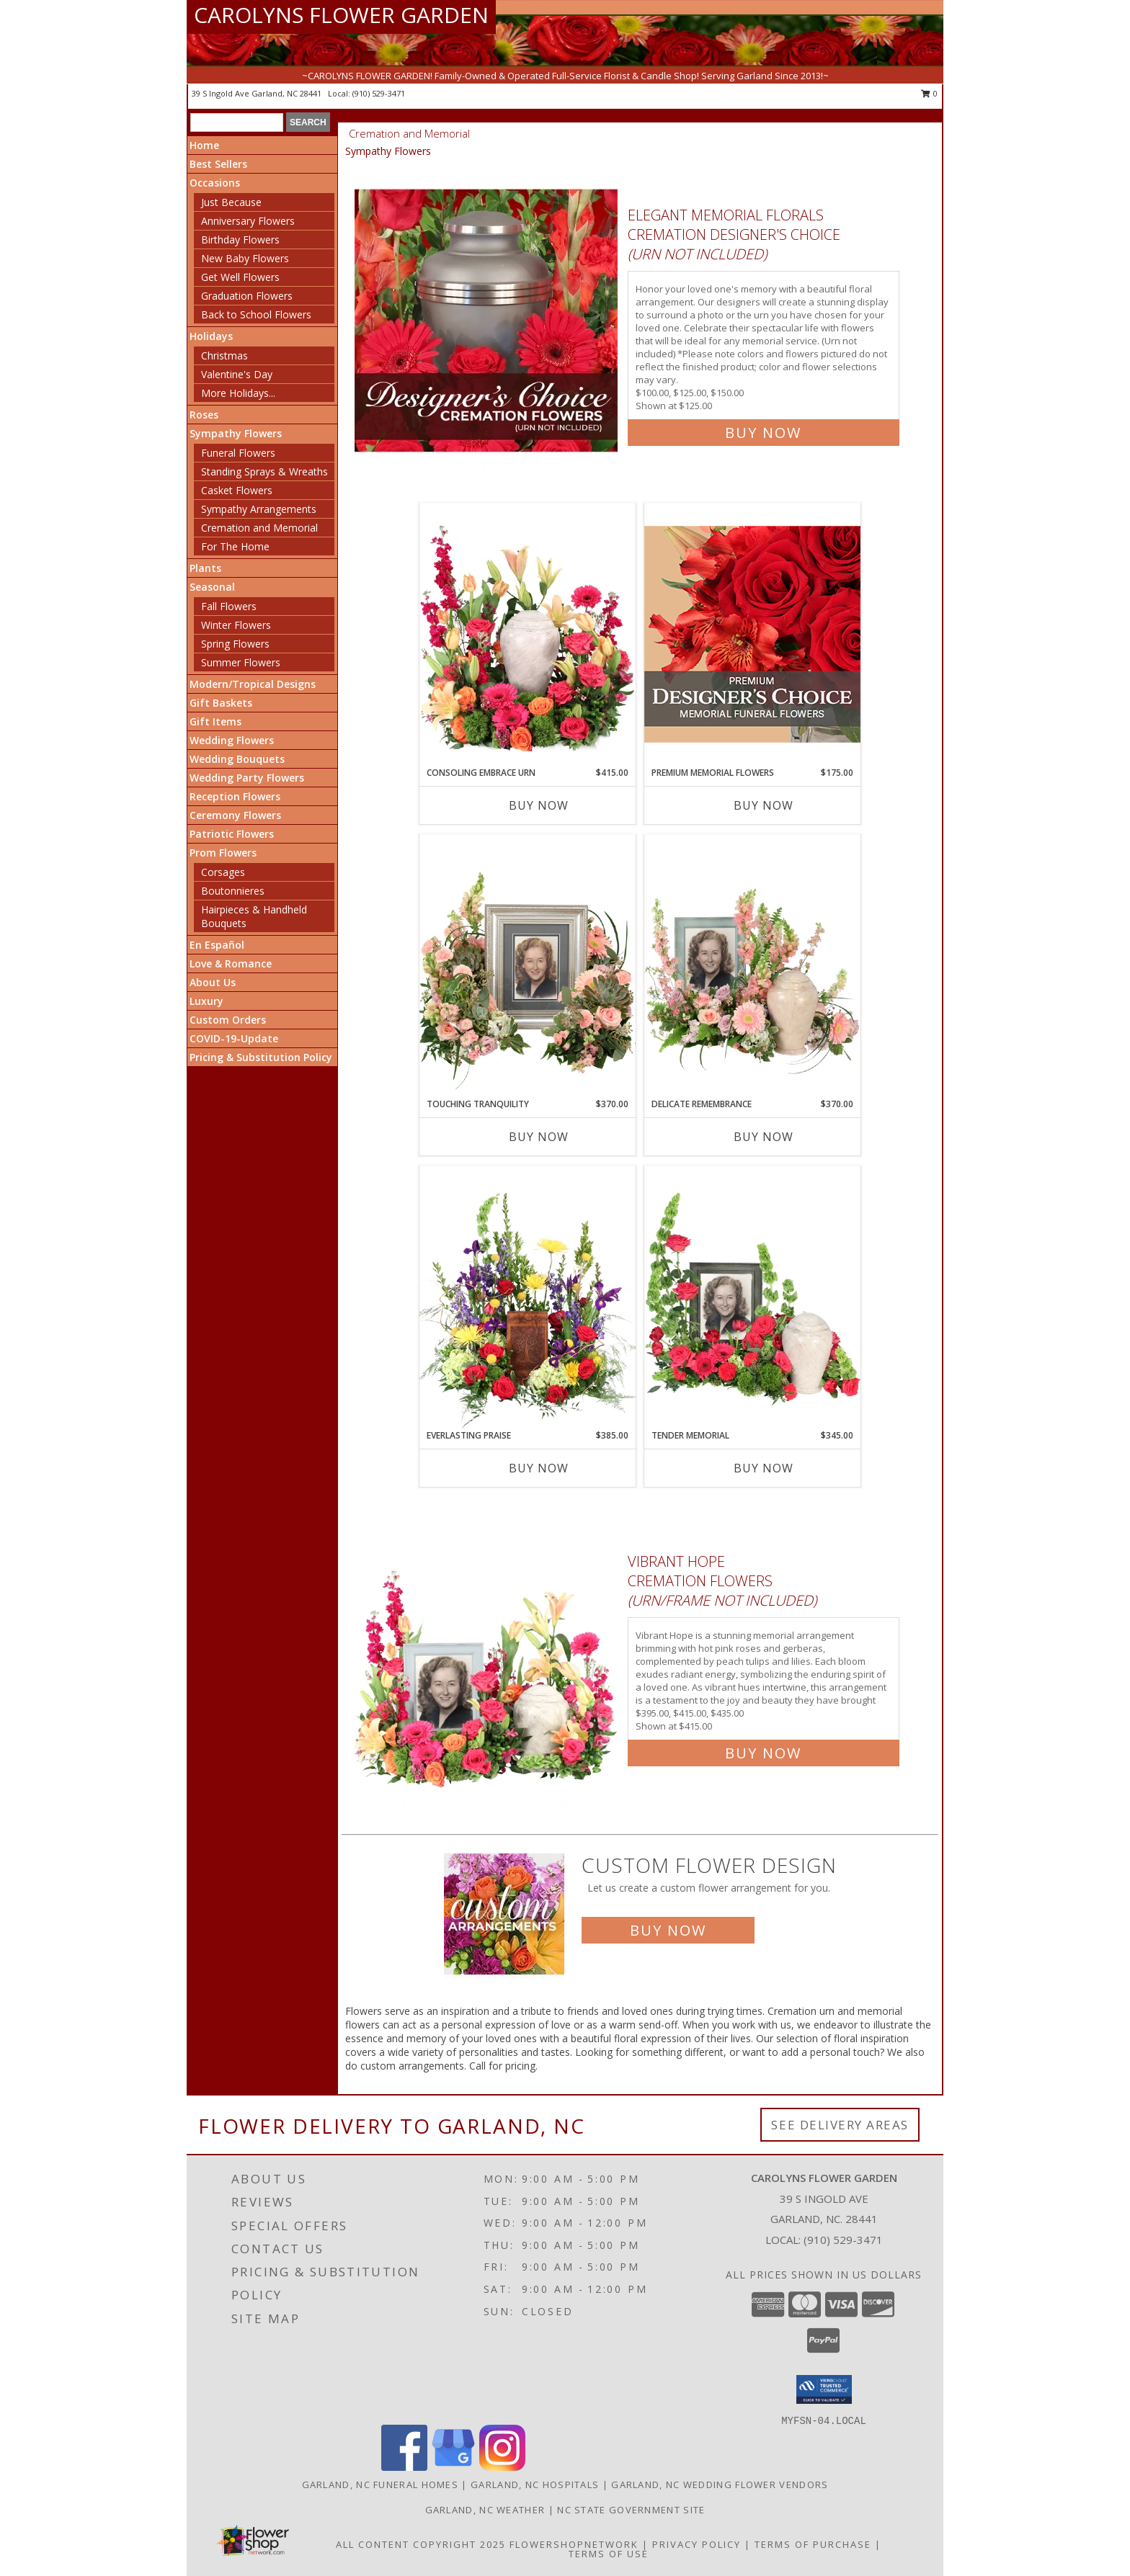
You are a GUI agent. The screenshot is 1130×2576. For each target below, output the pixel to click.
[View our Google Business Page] (453, 2467)
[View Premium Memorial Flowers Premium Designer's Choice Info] (752, 634)
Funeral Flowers (238, 453)
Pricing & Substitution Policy (261, 1057)
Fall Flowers (229, 606)
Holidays (211, 336)
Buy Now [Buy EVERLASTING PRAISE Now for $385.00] (539, 1468)
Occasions (215, 182)
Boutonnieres (232, 891)
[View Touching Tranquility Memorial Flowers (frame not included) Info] (527, 966)
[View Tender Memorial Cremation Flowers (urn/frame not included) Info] (752, 1297)
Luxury (206, 1001)
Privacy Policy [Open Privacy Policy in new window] (696, 2544)
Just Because (231, 202)
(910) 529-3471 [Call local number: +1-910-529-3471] (378, 93)
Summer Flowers (240, 662)
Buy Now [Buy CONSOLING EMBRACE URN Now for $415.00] (539, 805)
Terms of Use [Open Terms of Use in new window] (609, 2553)
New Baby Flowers (245, 258)
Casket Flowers (236, 490)
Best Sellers (218, 164)
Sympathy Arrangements (258, 509)
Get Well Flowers (240, 277)
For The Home (235, 546)
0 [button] (929, 93)
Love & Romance (231, 963)
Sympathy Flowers (236, 433)
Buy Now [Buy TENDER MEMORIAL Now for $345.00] (763, 1468)
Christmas (224, 355)
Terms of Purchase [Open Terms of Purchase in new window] (813, 2544)
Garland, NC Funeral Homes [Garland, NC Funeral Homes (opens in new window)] (380, 2484)
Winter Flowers (236, 625)
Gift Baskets (221, 703)
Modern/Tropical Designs (253, 684)
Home (204, 145)
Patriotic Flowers (232, 834)
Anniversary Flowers (248, 221)
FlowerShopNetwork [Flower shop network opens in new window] (574, 2544)
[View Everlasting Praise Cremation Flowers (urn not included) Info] (527, 1297)
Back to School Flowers (256, 314)
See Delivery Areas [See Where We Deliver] (840, 2124)
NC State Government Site (631, 2509)
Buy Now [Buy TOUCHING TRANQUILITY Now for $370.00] (539, 1137)
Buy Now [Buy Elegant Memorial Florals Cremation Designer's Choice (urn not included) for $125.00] (763, 432)
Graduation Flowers (247, 296)
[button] (824, 2389)
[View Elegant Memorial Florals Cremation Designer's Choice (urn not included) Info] (487, 321)
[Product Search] (236, 122)
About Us (213, 982)
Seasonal (212, 587)
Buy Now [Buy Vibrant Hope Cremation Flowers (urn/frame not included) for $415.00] (763, 1753)
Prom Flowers (223, 852)
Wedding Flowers (232, 740)
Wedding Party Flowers (247, 777)
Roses (204, 414)
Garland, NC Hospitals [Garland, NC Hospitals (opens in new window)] (535, 2484)
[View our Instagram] (502, 2467)
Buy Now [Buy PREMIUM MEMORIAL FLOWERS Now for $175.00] (763, 805)
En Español (217, 945)
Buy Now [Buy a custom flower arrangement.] (668, 1930)
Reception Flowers (235, 796)
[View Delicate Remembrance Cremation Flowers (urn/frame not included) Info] (752, 966)
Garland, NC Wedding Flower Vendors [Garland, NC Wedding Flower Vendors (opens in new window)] (719, 2484)
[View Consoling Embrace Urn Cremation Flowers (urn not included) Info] (527, 635)
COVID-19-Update (234, 1038)
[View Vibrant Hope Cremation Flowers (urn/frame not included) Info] (487, 1654)
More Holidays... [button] (238, 393)
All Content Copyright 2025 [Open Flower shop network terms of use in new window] (421, 2544)
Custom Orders (228, 1020)
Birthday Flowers (240, 239)
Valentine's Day (236, 374)
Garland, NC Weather (485, 2509)
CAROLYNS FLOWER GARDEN (341, 15)
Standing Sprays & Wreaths (264, 471)
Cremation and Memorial (259, 528)
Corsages (223, 872)
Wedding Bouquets (237, 759)
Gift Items (215, 721)
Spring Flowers (235, 643)
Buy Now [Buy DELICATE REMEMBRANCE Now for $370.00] (763, 1137)
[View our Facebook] (404, 2467)
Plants (205, 568)
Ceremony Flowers (235, 815)
